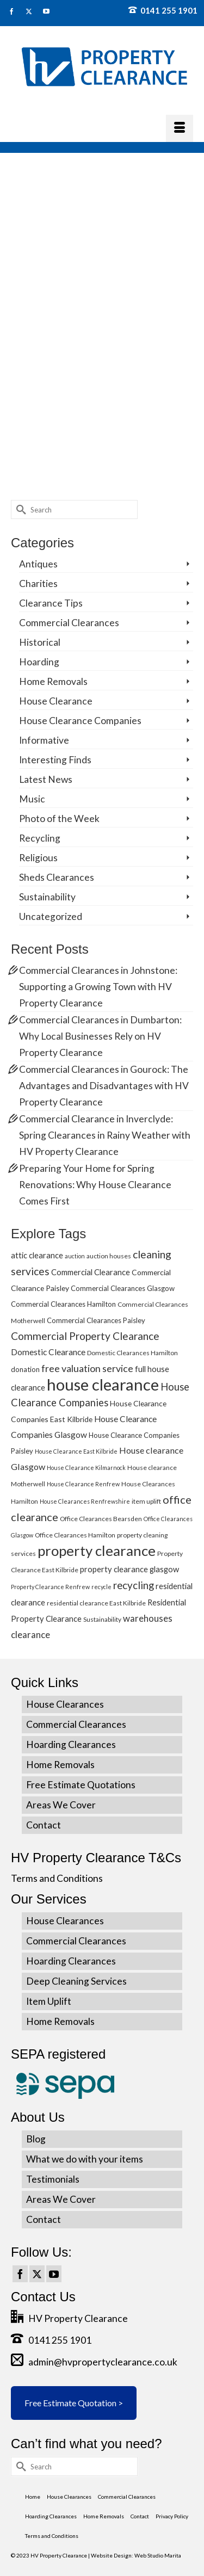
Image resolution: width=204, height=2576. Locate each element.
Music (32, 799)
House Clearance (55, 701)
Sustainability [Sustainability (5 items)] (102, 1619)
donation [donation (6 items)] (25, 1369)
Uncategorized (50, 916)
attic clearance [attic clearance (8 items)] (37, 1255)
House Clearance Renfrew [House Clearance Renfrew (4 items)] (83, 1483)
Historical (39, 642)
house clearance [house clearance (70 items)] (103, 1384)
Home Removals (53, 681)
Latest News (45, 779)
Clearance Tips (51, 603)
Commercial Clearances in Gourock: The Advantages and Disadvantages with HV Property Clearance (104, 1086)
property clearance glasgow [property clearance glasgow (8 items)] (129, 1569)
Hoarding (39, 662)
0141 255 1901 (162, 10)
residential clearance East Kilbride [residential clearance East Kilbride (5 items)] (96, 1603)
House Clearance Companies (80, 720)
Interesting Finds (55, 759)
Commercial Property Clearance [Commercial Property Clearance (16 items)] (85, 1336)
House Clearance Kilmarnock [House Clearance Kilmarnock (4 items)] (86, 1467)
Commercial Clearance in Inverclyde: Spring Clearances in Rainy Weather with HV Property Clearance (104, 1135)
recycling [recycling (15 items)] (133, 1585)
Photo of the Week (59, 818)
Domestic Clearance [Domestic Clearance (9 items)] (48, 1352)
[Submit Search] (19, 509)
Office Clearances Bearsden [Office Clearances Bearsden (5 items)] (101, 1519)
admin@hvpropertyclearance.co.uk (94, 2362)
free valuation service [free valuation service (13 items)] (87, 1368)
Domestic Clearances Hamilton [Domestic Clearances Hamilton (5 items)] (132, 1353)
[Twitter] (37, 2274)
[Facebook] (20, 2274)
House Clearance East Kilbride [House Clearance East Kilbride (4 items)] (76, 1451)
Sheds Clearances (56, 877)
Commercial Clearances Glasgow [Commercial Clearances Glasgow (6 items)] (123, 1288)
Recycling (39, 838)
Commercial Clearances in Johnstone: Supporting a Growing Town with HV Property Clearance (98, 987)
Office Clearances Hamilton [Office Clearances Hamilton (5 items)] (75, 1535)
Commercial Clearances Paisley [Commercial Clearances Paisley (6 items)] (96, 1320)
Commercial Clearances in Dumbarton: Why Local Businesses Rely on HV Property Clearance (100, 1036)
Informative (44, 740)
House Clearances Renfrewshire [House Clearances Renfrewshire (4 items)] (85, 1501)
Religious (38, 857)
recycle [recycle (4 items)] (101, 1586)
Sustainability (47, 897)
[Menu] (179, 128)
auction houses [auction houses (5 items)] (108, 1256)
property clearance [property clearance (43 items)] (97, 1550)
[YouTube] (53, 2274)
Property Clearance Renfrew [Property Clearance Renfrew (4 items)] (50, 1586)
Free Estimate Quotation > (73, 2403)
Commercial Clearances (69, 622)
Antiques (38, 564)
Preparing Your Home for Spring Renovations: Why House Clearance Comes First (95, 1185)
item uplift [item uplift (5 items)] (146, 1501)
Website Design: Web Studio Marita (136, 2555)
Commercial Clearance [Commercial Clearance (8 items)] (90, 1272)
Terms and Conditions (57, 1878)
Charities (38, 583)
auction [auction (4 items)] (75, 1255)
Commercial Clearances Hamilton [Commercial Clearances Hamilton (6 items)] (63, 1304)
